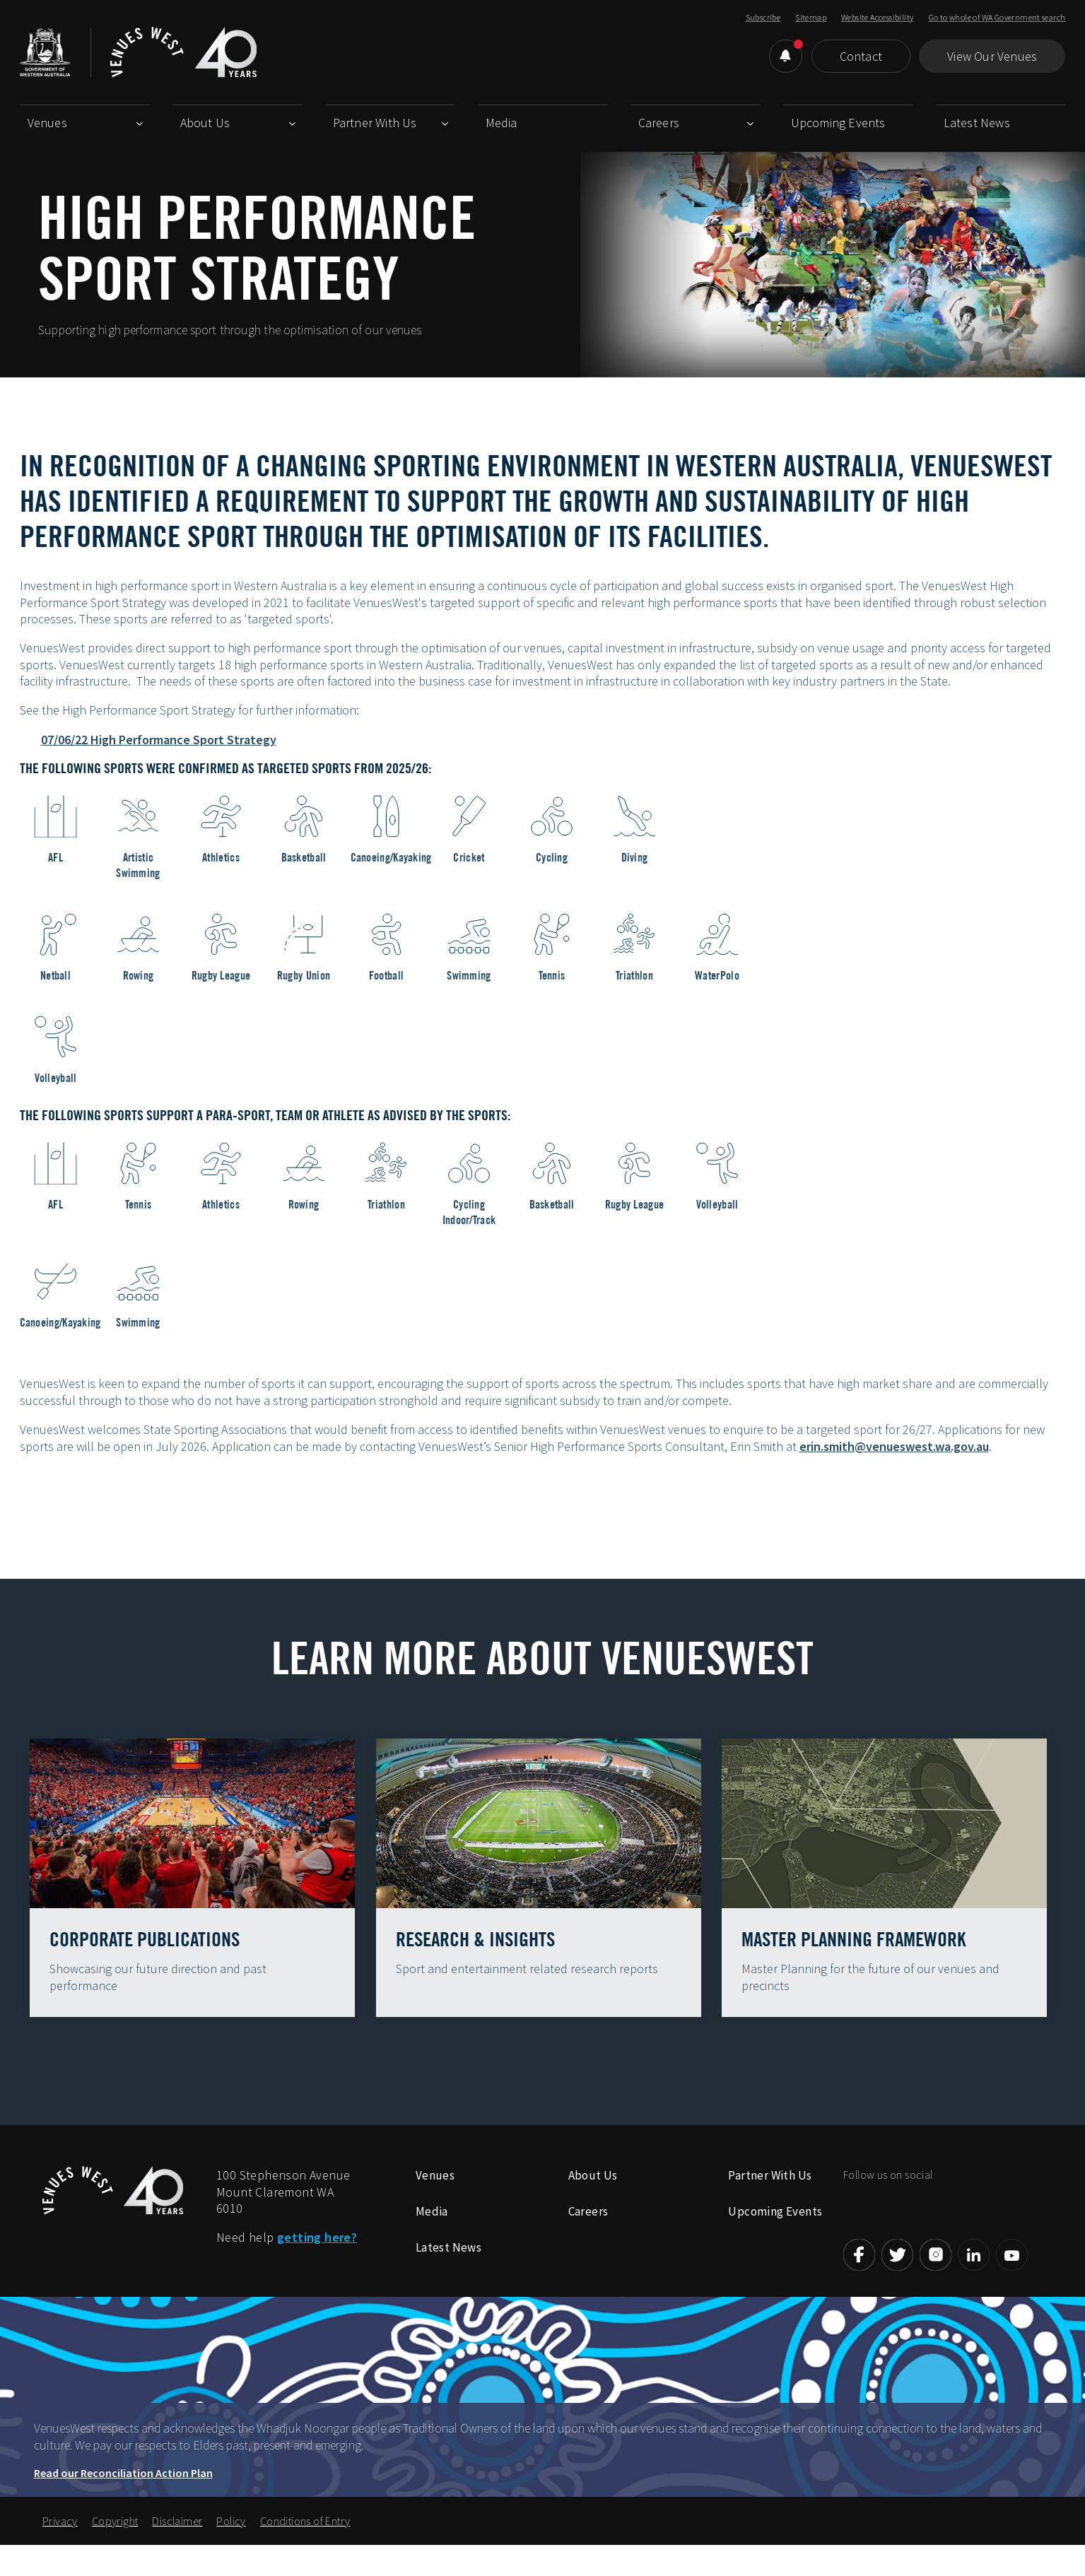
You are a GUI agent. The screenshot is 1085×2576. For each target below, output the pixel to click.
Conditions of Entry (305, 2549)
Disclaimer (177, 2549)
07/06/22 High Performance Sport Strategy (158, 739)
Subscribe (763, 17)
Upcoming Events (838, 122)
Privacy (60, 2549)
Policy (230, 2549)
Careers (658, 122)
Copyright (115, 2549)
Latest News (977, 122)
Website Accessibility (877, 17)
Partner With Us (375, 122)
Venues (47, 122)
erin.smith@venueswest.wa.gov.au (894, 1446)
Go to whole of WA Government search (997, 17)
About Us (205, 122)
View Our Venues (992, 56)
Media (501, 122)
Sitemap (810, 17)
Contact (861, 56)
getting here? (317, 2265)
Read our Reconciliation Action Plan (123, 2501)
